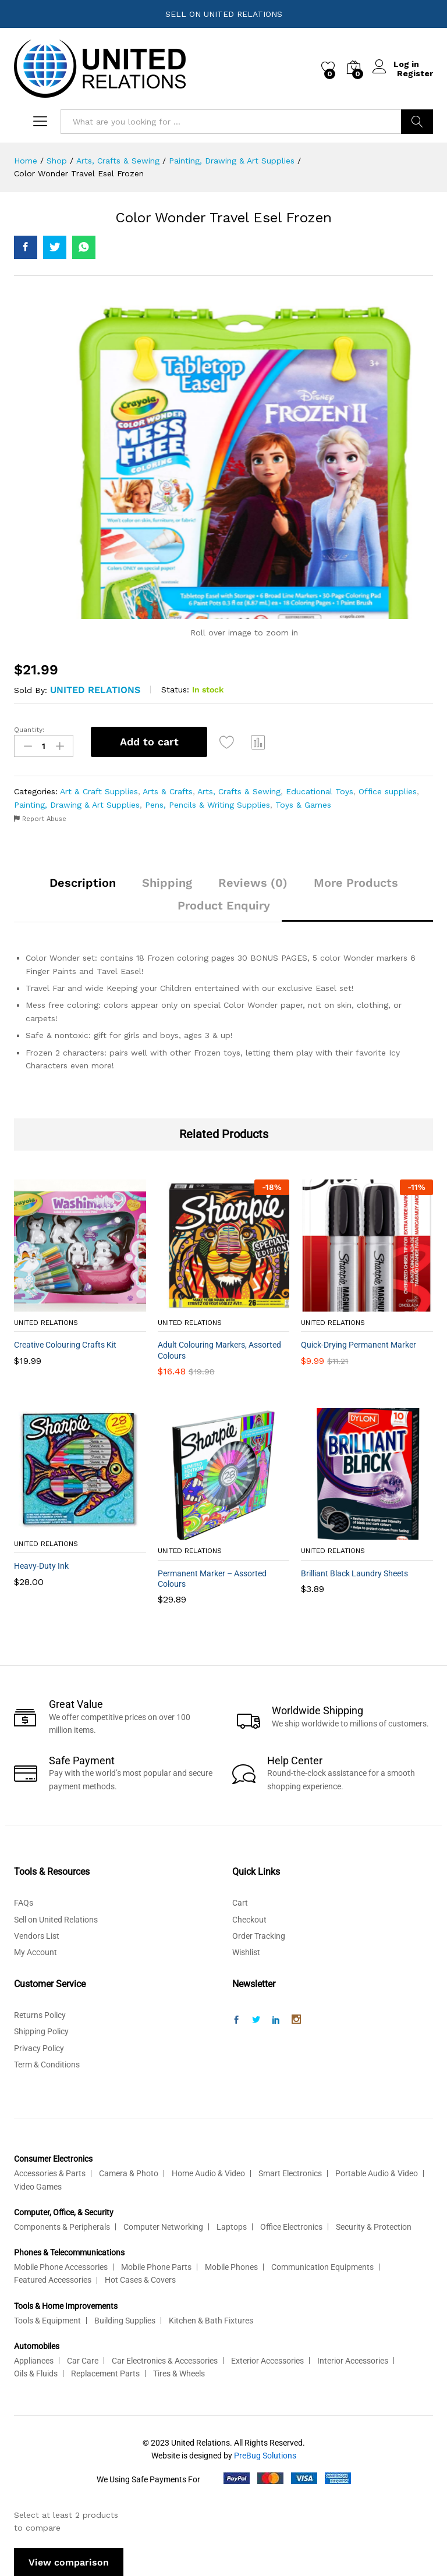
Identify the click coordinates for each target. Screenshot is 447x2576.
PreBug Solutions (265, 2454)
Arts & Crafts (168, 790)
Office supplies (388, 790)
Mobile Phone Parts (156, 2266)
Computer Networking (163, 2225)
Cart (240, 1901)
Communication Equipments (322, 2266)
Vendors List (36, 1934)
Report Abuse (40, 818)
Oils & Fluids (36, 2372)
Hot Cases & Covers (140, 2278)
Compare (260, 742)
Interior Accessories (352, 2359)
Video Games (38, 2185)
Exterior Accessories (267, 2359)
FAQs (23, 1901)
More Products (356, 881)
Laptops (232, 2225)
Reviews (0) (253, 881)
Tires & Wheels (179, 2372)
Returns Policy (40, 2014)
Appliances (34, 2359)
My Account (35, 1951)
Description (82, 881)
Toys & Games (303, 803)
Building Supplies (124, 2318)
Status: (175, 689)
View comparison (69, 2561)
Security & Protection (373, 2225)
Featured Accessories (52, 2278)
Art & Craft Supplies (99, 790)
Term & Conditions (47, 2063)
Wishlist (246, 1951)
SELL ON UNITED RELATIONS (223, 14)
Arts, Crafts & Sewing (239, 790)
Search (417, 121)
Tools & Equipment (47, 2318)
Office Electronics (291, 2225)
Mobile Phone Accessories (61, 2266)
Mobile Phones (231, 2266)
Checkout (249, 1918)
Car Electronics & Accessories (165, 2359)
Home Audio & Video (208, 2172)
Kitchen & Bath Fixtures (211, 2318)
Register (415, 73)
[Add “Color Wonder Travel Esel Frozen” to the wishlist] (229, 742)
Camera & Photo (128, 2172)
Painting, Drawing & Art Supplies (77, 803)
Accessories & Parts (50, 2172)
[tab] (82, 887)
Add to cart (149, 742)
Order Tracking (258, 1934)
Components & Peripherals (62, 2225)
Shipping (167, 881)
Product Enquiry (224, 904)
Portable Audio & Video (376, 2172)
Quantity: (29, 729)
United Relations (95, 689)
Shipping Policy (41, 2030)
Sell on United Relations (56, 1918)
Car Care (82, 2359)
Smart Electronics (290, 2172)
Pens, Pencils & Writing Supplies (207, 803)
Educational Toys (319, 790)
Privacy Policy (39, 2046)
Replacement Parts (105, 2372)
